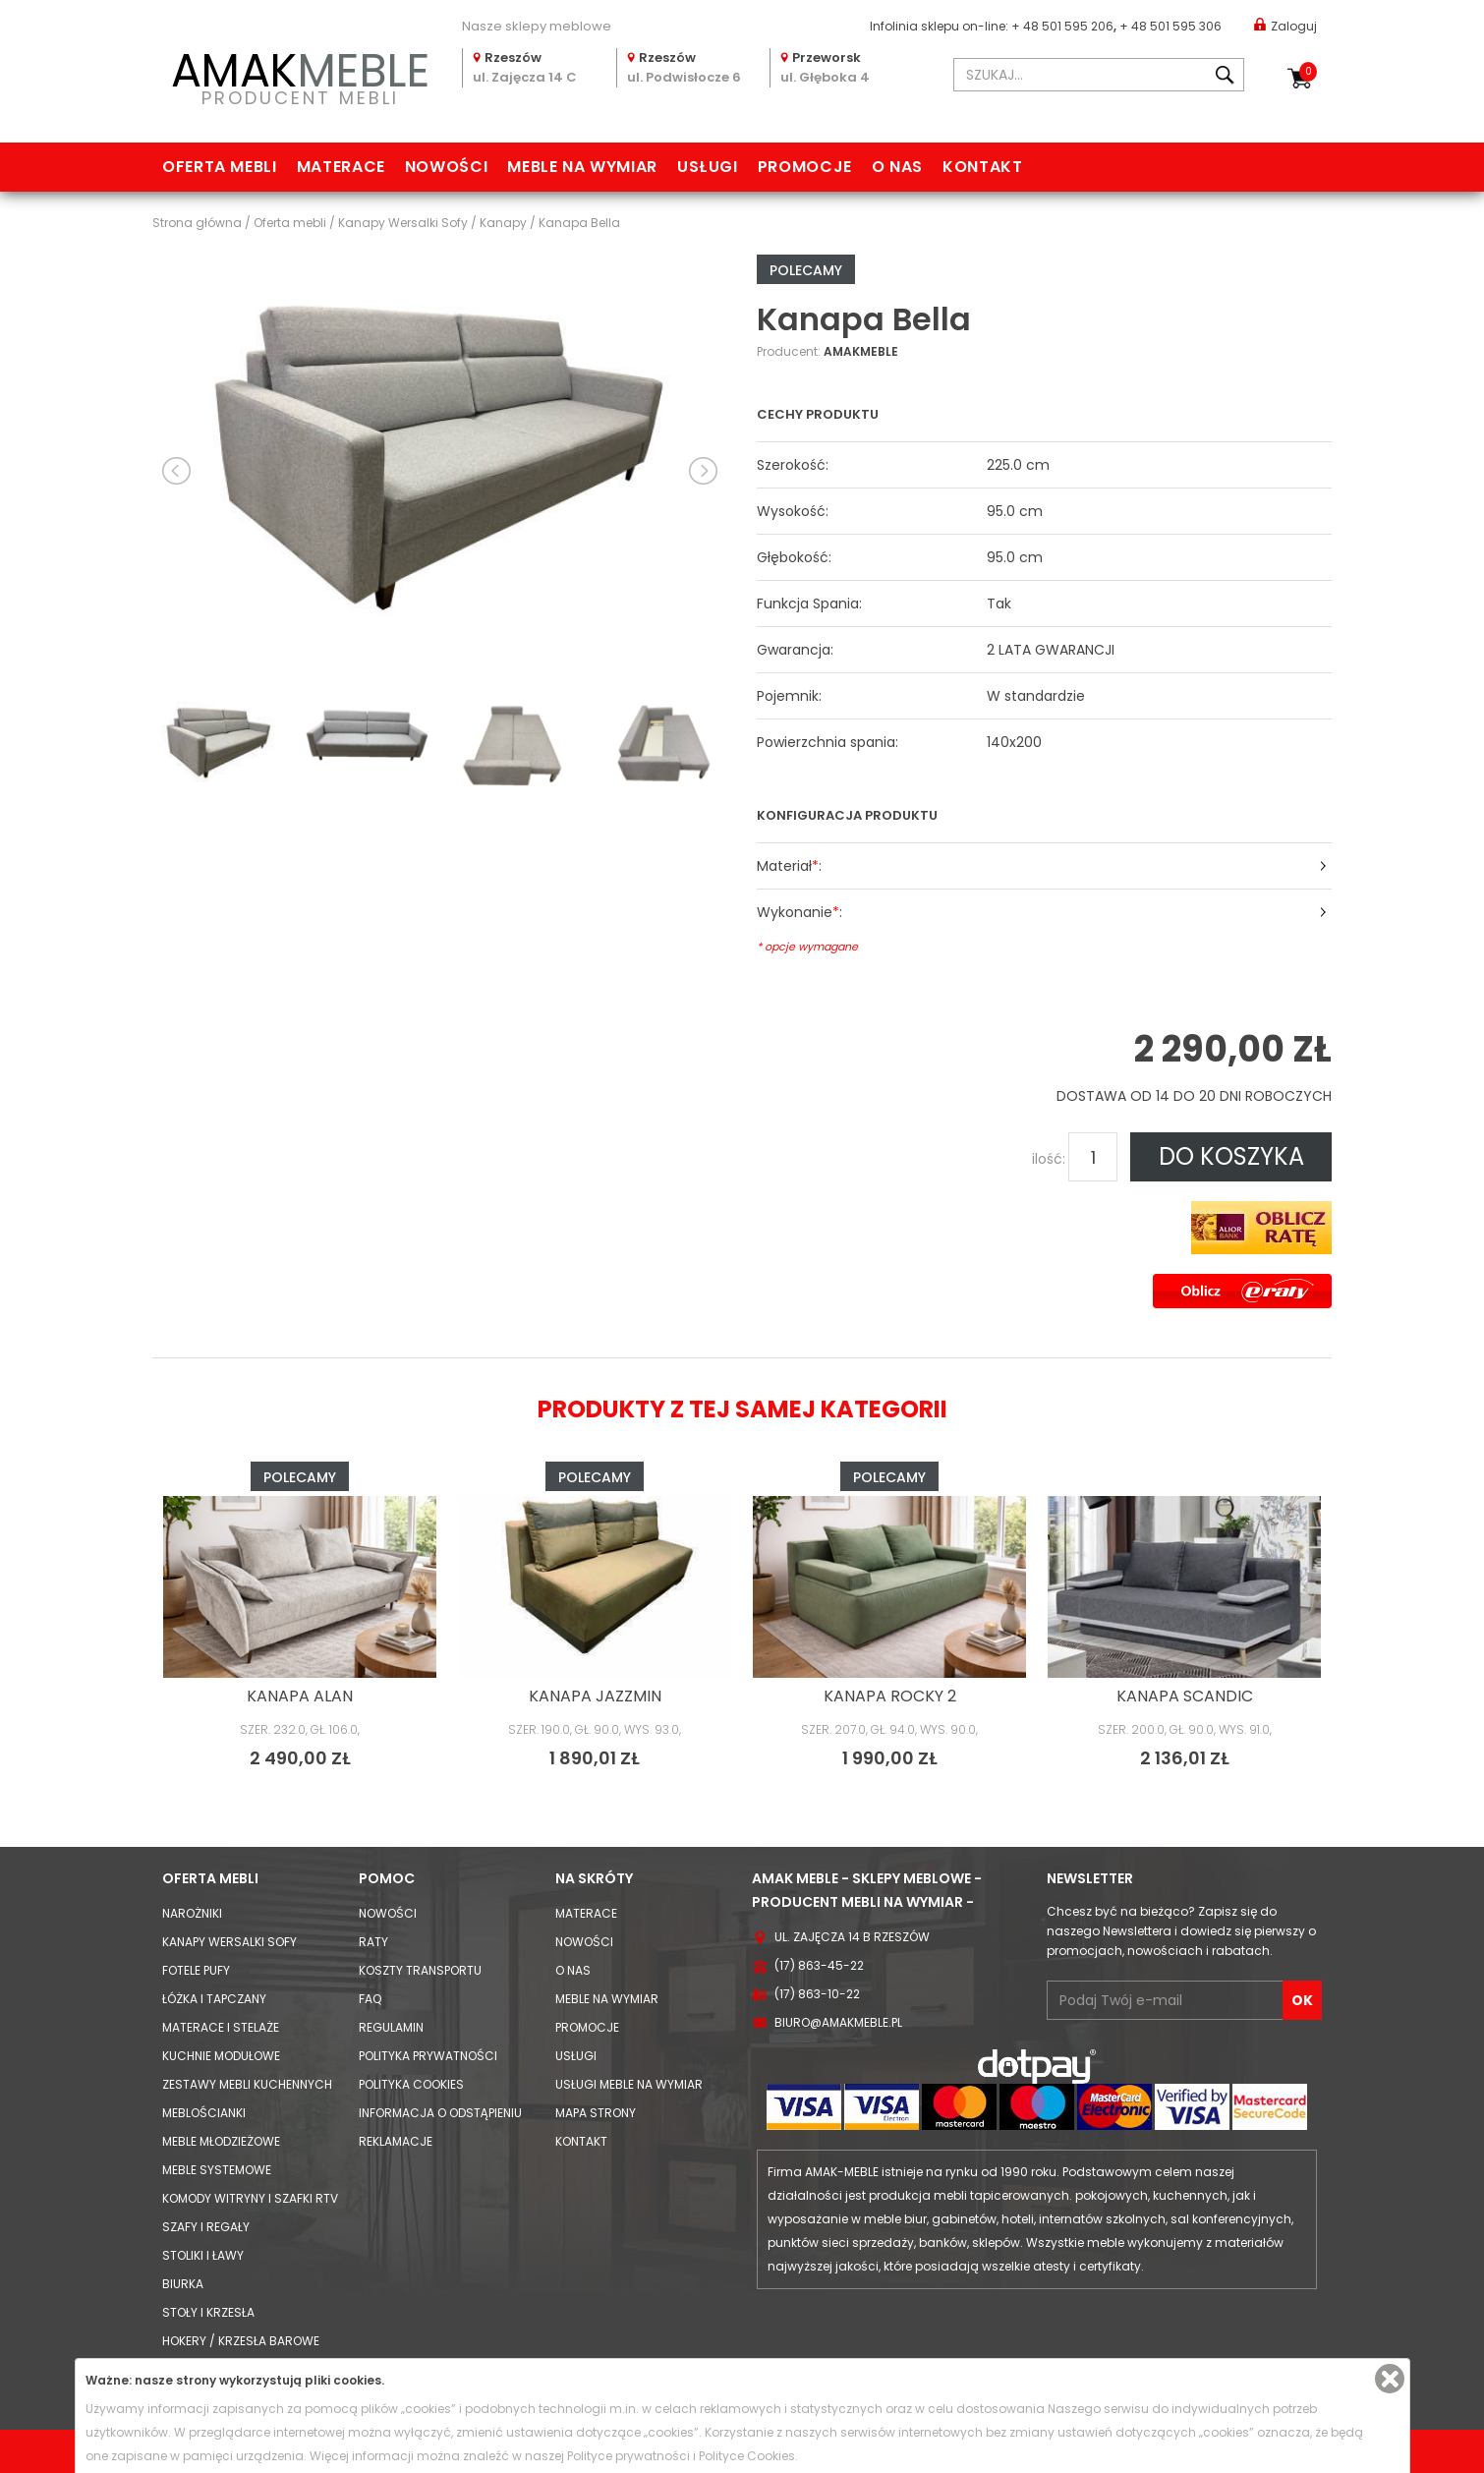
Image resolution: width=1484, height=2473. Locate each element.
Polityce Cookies (747, 2455)
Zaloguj (1285, 25)
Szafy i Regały (206, 2226)
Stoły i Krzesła (208, 2312)
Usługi (707, 166)
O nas (897, 166)
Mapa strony (595, 2112)
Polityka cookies (411, 2084)
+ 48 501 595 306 (1170, 26)
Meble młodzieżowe (221, 2141)
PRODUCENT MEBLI (299, 75)
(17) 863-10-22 (817, 1993)
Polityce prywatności (628, 2455)
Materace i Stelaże (220, 2027)
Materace (341, 166)
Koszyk (1308, 72)
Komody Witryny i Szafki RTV (250, 2198)
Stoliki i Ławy (203, 2255)
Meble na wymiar (582, 166)
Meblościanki (204, 2112)
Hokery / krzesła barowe (240, 2340)
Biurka (182, 2283)
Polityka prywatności (428, 2055)
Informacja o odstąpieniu (440, 2112)
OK (1302, 2000)
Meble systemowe (216, 2169)
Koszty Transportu (420, 1970)
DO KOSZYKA (1231, 1156)
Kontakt (982, 166)
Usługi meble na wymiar (629, 2084)
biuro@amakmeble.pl (838, 2022)
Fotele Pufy (196, 1970)
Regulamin (391, 2027)
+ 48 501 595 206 (1062, 26)
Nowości (446, 166)
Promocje (805, 166)
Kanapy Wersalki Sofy (229, 1941)
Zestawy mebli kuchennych (247, 2084)
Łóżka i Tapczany (214, 1998)
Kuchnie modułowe (221, 2055)
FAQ (370, 1998)
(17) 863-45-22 (819, 1965)
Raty (373, 1941)
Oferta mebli (219, 166)
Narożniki (192, 1913)
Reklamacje (395, 2141)
